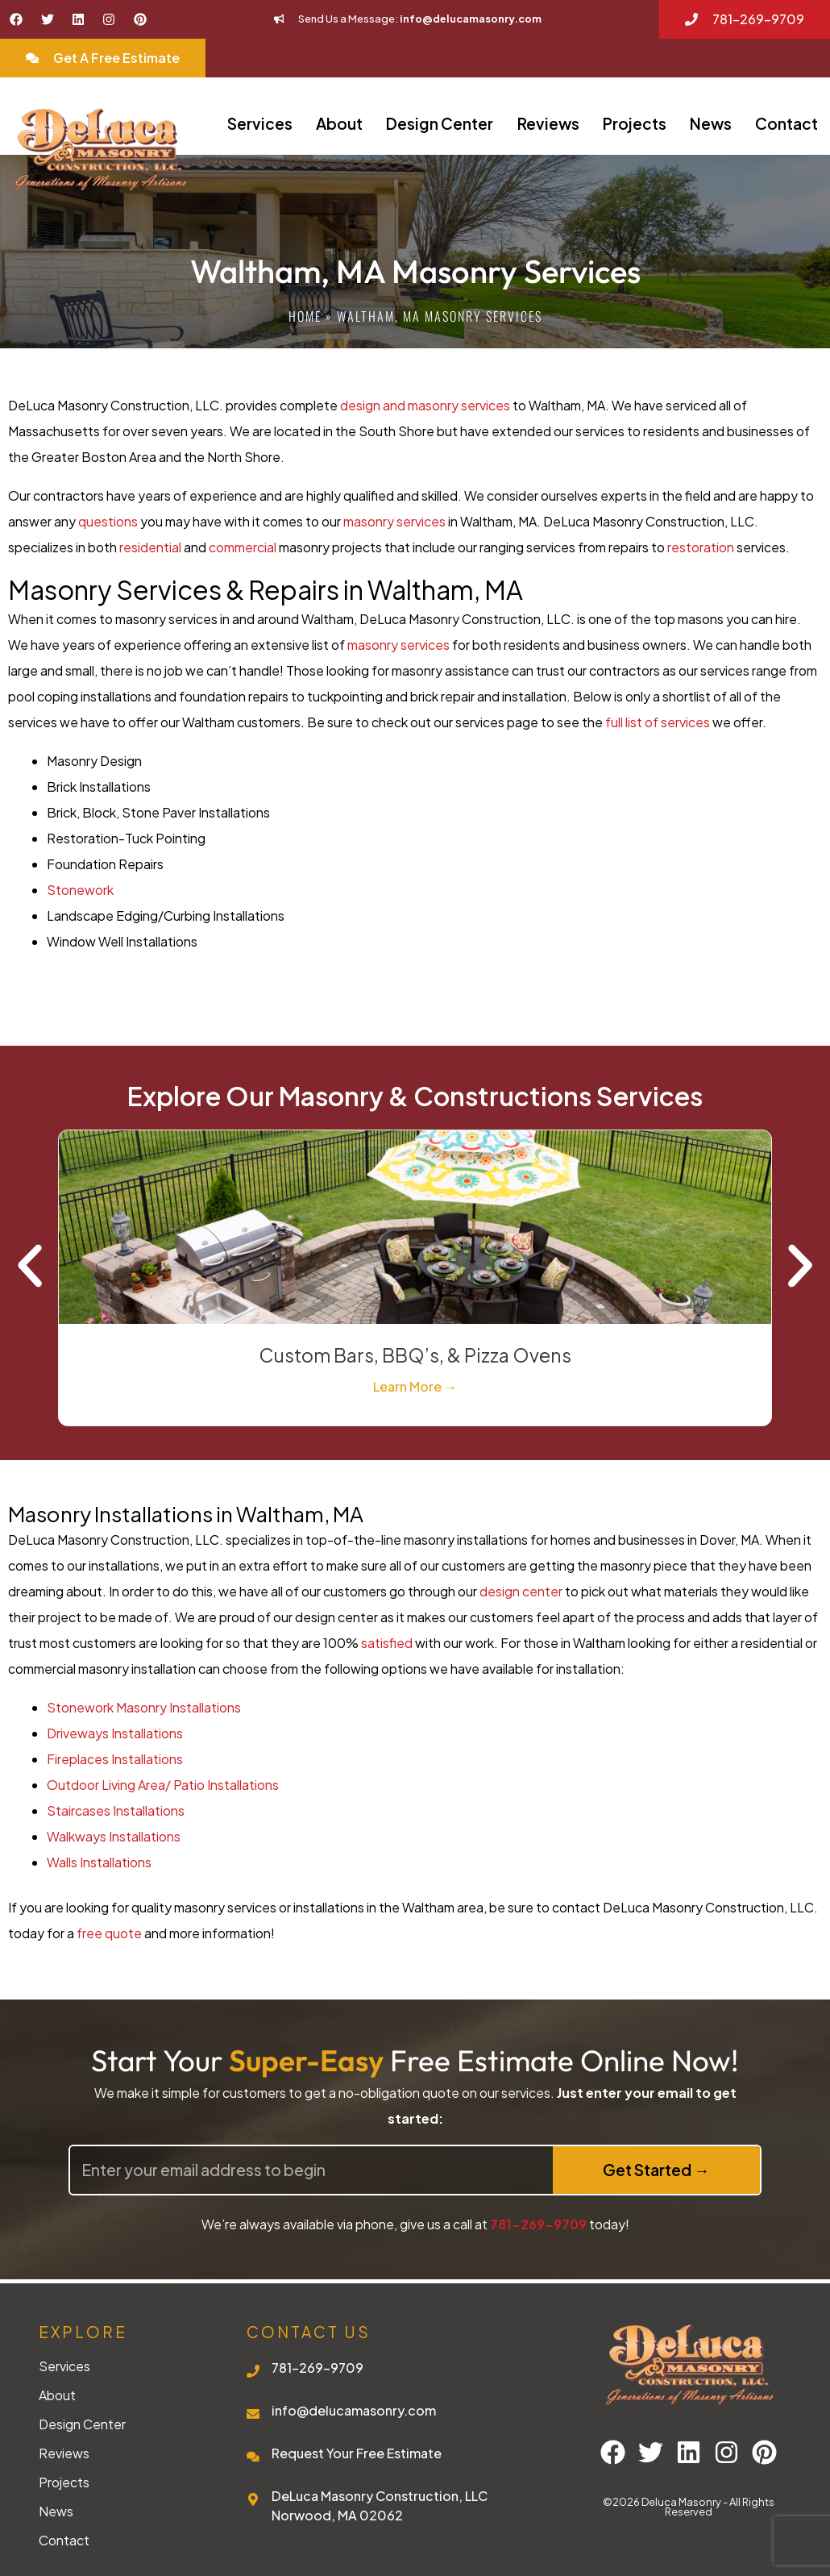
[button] (30, 1266)
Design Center (439, 123)
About (339, 123)
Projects (634, 123)
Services (260, 123)
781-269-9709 (538, 2224)
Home (305, 316)
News (711, 123)
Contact (786, 123)
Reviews (548, 123)
